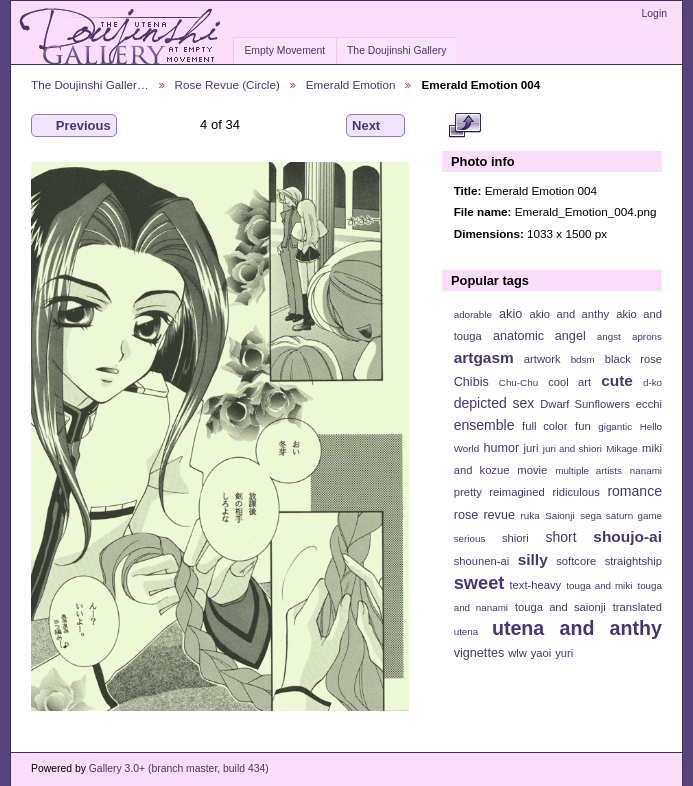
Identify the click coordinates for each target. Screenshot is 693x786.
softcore (576, 561)
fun (583, 426)
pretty (468, 492)
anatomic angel (539, 336)
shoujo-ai (627, 536)
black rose (633, 359)
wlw (517, 653)
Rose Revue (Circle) (227, 84)
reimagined (517, 492)
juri (531, 448)
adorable (473, 314)
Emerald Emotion (351, 84)
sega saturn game (621, 515)
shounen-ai (482, 561)
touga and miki (599, 585)
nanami (646, 470)
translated (637, 607)
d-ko (652, 382)
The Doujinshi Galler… (90, 84)
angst (609, 336)
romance (634, 491)
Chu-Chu (518, 382)
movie (532, 470)
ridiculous (575, 492)
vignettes (479, 653)
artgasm (484, 357)
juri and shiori (572, 448)
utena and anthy (577, 628)
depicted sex (494, 403)
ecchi (649, 404)
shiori (515, 538)
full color (544, 426)
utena (466, 631)
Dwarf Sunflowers (585, 404)
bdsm (583, 359)
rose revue (484, 515)
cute (617, 380)
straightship (633, 561)
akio (510, 314)
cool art (569, 382)
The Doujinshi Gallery (396, 50)
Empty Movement (284, 50)
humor (501, 448)
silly (533, 559)
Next (375, 126)
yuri (564, 653)
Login (654, 13)
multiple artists (588, 470)
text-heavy (535, 585)
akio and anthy (569, 314)
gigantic (615, 426)
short (560, 537)
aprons (647, 336)
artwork (542, 359)
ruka (530, 515)
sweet (479, 582)
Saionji (559, 515)
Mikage (622, 448)
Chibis (471, 382)
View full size (464, 126)
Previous (74, 126)
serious (470, 538)
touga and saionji (560, 607)
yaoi (541, 653)
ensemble (484, 425)
